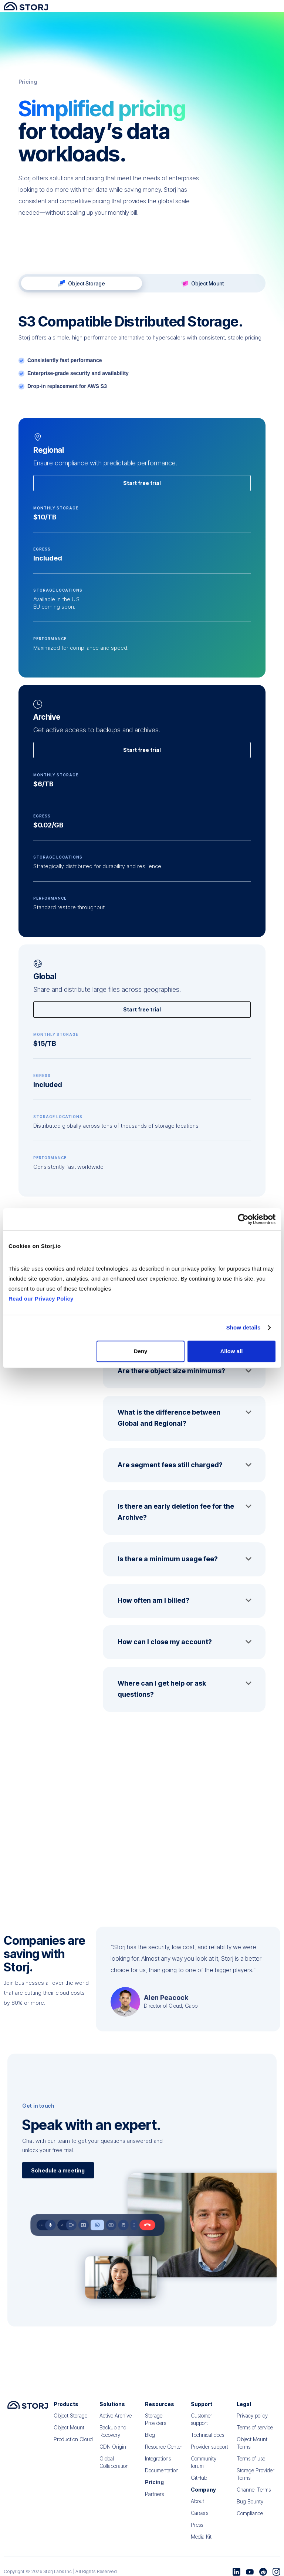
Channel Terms (254, 2494)
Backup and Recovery (112, 2436)
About (197, 2506)
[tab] (142, 283)
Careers (199, 2518)
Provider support (209, 2451)
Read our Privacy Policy (41, 1298)
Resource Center (163, 2451)
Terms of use (251, 2463)
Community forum (203, 2467)
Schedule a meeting (58, 2173)
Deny (141, 1351)
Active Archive (115, 2420)
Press (197, 2529)
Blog (150, 2439)
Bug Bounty (250, 2506)
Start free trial (142, 508)
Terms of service (255, 2432)
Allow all (231, 1351)
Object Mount (69, 2432)
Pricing (154, 2487)
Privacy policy (252, 2420)
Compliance (250, 2518)
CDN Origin (112, 2451)
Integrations (158, 2463)
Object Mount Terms (252, 2448)
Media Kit (201, 2541)
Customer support (201, 2424)
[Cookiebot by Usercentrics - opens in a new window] (243, 1219)
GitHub (199, 2482)
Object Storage (70, 2420)
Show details (243, 1327)
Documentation (162, 2475)
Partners (154, 2499)
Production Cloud (73, 2444)
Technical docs (207, 2439)
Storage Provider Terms (255, 2479)
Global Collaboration (114, 2467)
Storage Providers (155, 2424)
